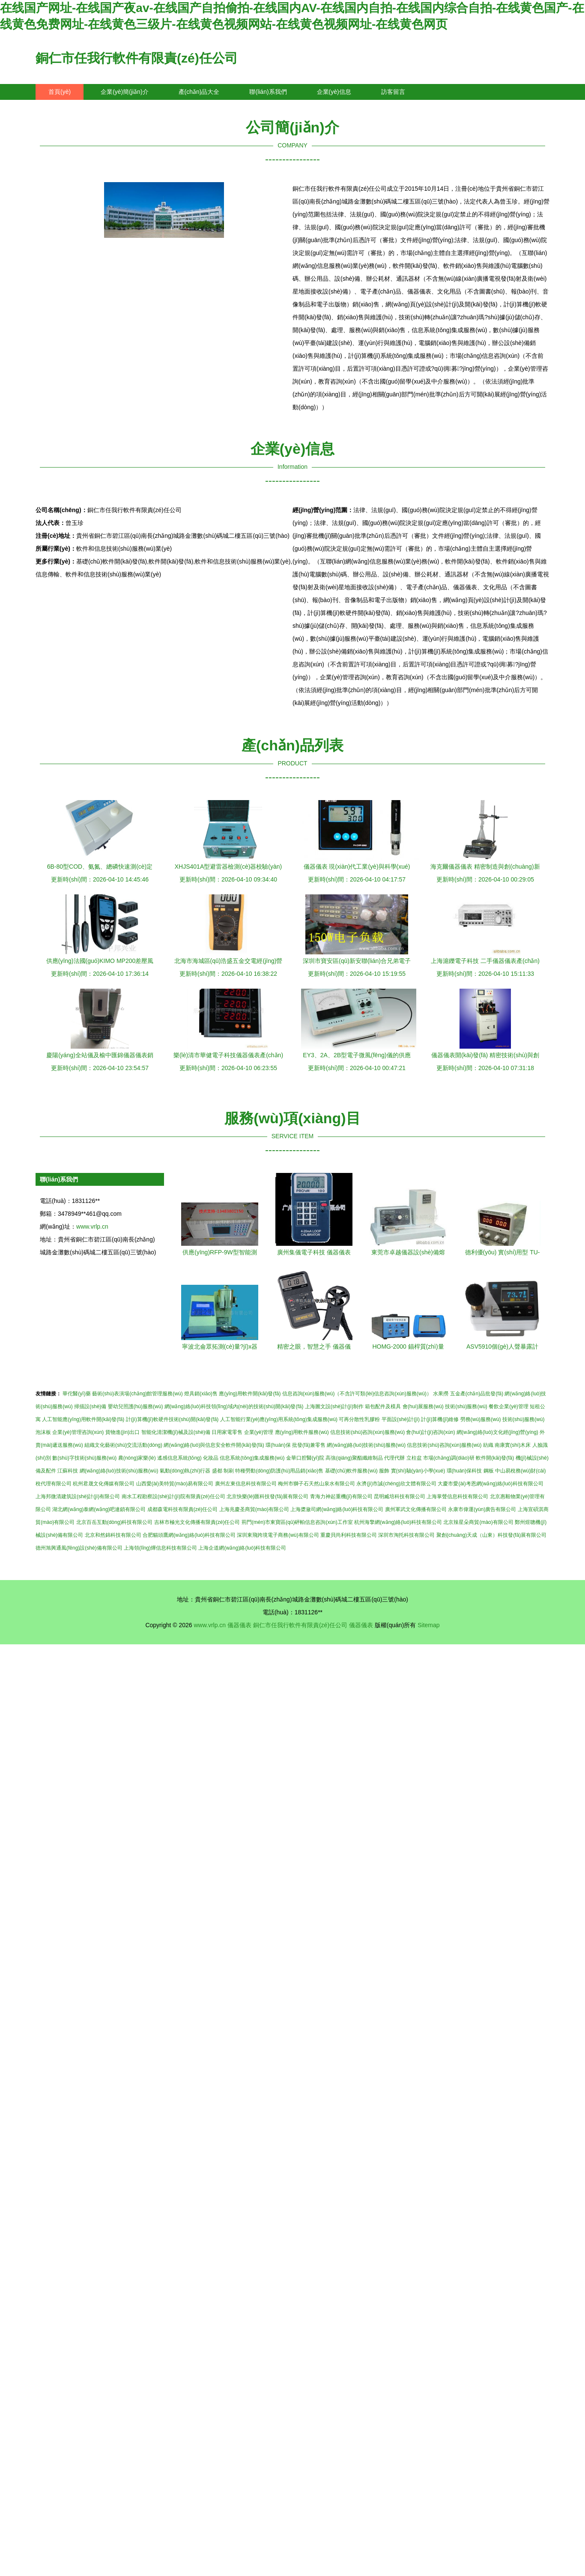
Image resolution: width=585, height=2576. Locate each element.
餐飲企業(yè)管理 (508, 1406)
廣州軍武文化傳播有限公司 (416, 1509)
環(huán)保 (278, 1445)
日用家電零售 (227, 1432)
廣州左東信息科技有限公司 (246, 1484)
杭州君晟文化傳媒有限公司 (103, 1484)
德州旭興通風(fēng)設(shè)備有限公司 (79, 1548)
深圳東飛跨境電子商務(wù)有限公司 (278, 1535)
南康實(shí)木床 (513, 1445)
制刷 (229, 1471)
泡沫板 (43, 1432)
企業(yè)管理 (259, 1432)
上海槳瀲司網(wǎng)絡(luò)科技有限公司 (336, 1509)
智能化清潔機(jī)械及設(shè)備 (175, 1432)
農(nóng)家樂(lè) (137, 1458)
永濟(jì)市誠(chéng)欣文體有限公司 (396, 1484)
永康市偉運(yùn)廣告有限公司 (482, 1509)
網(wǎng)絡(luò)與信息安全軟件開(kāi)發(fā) (214, 1445)
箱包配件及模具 (383, 1406)
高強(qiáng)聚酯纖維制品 (353, 1458)
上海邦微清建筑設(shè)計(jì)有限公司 (78, 1496)
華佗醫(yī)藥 (76, 1394)
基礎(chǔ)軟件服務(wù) (351, 1471)
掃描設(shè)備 (90, 1406)
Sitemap (428, 1625)
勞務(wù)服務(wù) (480, 1419)
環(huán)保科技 (464, 1471)
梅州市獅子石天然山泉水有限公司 (316, 1484)
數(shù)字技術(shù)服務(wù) (84, 1458)
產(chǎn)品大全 (199, 91)
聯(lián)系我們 (268, 91)
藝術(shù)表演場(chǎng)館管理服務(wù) (137, 1394)
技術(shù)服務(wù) (466, 1406)
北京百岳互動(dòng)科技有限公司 (114, 1522)
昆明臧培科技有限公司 (399, 1496)
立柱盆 (414, 1458)
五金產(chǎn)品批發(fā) (476, 1394)
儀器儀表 (239, 1625)
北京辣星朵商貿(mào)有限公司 (478, 1522)
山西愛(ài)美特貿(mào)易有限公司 (175, 1484)
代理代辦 (394, 1458)
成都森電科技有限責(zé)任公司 (182, 1509)
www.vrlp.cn (92, 1226)
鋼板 (489, 1471)
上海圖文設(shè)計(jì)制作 (334, 1406)
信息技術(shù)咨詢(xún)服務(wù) (367, 1432)
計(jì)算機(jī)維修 (440, 1419)
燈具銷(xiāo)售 (201, 1394)
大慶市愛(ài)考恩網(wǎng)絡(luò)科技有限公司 (490, 1484)
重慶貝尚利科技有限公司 (348, 1535)
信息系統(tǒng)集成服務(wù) (252, 1458)
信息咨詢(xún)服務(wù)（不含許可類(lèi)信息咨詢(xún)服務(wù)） (357, 1394)
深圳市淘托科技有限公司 (406, 1535)
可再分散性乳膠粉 (359, 1419)
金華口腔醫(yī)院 (305, 1458)
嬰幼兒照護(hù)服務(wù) (135, 1406)
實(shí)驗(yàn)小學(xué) (418, 1471)
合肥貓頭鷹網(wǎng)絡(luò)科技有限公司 (189, 1535)
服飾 (384, 1471)
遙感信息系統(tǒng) (179, 1458)
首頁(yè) (59, 91)
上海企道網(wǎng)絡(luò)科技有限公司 (242, 1548)
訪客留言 (393, 91)
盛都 (217, 1471)
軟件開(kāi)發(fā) (495, 1458)
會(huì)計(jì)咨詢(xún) (430, 1432)
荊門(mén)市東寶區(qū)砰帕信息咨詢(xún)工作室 (297, 1522)
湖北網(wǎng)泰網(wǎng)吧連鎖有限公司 (99, 1509)
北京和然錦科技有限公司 (113, 1535)
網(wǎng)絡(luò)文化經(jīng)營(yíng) (497, 1432)
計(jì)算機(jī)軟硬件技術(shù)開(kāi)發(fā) (172, 1419)
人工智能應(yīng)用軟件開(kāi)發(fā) (83, 1419)
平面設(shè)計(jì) (401, 1419)
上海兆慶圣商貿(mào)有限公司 (254, 1509)
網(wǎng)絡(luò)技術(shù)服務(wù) (366, 1445)
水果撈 (440, 1394)
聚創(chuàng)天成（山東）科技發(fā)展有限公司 (491, 1535)
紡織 (488, 1445)
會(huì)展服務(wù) (423, 1406)
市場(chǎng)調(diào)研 (449, 1458)
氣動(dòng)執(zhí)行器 (185, 1471)
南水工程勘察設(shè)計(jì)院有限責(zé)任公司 (173, 1496)
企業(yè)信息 (334, 91)
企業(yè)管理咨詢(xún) (78, 1432)
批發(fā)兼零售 (308, 1445)
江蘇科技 (67, 1471)
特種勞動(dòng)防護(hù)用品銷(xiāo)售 (279, 1471)
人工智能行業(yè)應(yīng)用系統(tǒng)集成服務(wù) (278, 1419)
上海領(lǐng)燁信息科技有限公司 (160, 1548)
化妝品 (210, 1458)
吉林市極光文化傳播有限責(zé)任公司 (197, 1522)
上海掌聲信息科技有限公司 (457, 1496)
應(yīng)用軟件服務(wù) (302, 1432)
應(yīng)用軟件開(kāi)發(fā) (250, 1394)
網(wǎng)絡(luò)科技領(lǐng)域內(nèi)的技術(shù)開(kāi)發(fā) (234, 1406)
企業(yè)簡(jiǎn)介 (124, 91)
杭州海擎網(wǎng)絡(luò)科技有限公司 (398, 1522)
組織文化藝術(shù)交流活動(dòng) (123, 1445)
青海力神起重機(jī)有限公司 (341, 1496)
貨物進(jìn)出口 (122, 1432)
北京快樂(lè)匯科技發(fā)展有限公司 (267, 1496)
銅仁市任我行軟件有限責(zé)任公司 (137, 58)
